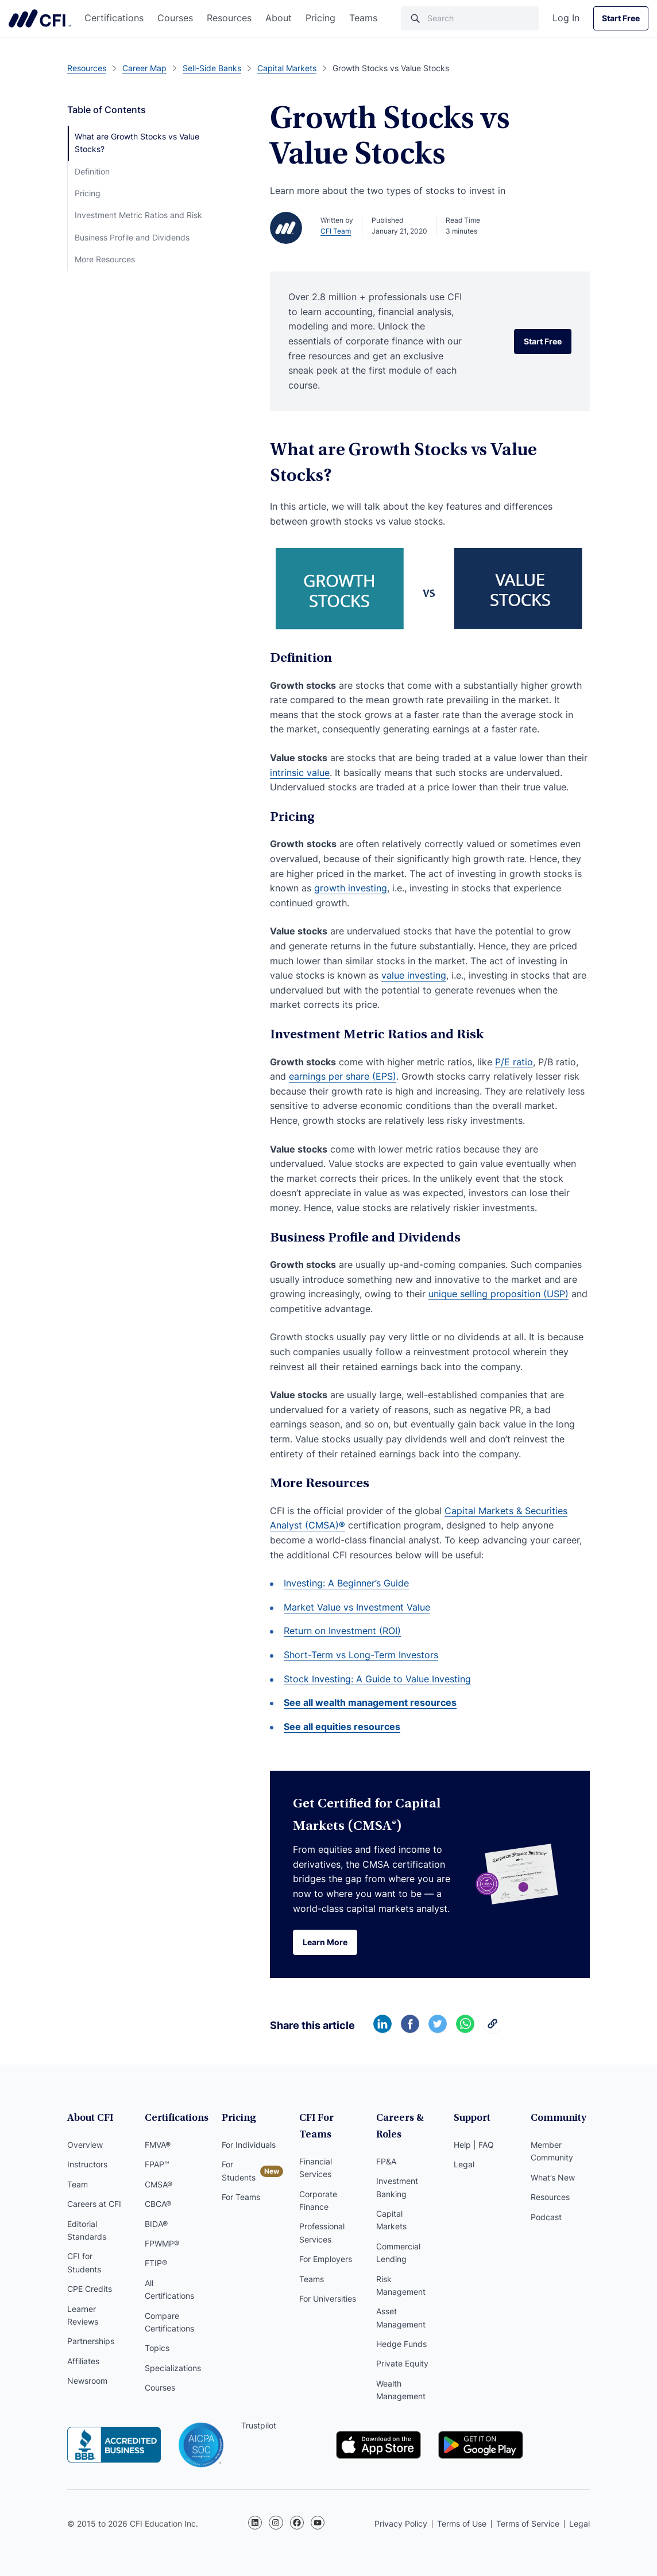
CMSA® (158, 2184)
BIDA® (156, 2224)
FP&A (386, 2161)
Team (77, 2184)
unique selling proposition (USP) (498, 1293)
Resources (229, 18)
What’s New (553, 2177)
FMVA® (158, 2145)
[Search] (470, 18)
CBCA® (158, 2204)
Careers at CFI (94, 2204)
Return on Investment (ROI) (342, 1630)
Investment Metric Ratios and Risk (138, 215)
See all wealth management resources (370, 1702)
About (278, 18)
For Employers (325, 2259)
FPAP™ (157, 2164)
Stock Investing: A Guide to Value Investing (377, 1679)
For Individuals (249, 2145)
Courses (175, 18)
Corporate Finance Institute (40, 18)
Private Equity (402, 2364)
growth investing (350, 888)
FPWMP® (162, 2243)
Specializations (173, 2368)
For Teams (241, 2197)
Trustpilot (258, 2425)
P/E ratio (514, 1062)
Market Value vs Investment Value (357, 1607)
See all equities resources (342, 1726)
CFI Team (335, 231)
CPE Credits (89, 2289)
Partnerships (90, 2341)
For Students (239, 2170)
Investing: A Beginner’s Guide (346, 1583)
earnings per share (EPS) (342, 1076)
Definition (92, 171)
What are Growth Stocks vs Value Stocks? (137, 142)
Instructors (87, 2164)
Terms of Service (527, 2523)
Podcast (546, 2217)
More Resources (105, 259)
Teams (363, 18)
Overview (85, 2145)
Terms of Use (461, 2523)
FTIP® (156, 2263)
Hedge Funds (401, 2344)
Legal (464, 2164)
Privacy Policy (400, 2523)
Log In (565, 18)
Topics (157, 2348)
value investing (413, 975)
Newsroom (87, 2380)
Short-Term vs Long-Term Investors (361, 1655)
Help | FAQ (474, 2145)
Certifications (114, 18)
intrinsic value (300, 772)
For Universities (327, 2298)
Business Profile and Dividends (132, 237)
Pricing (320, 18)
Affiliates (83, 2361)
